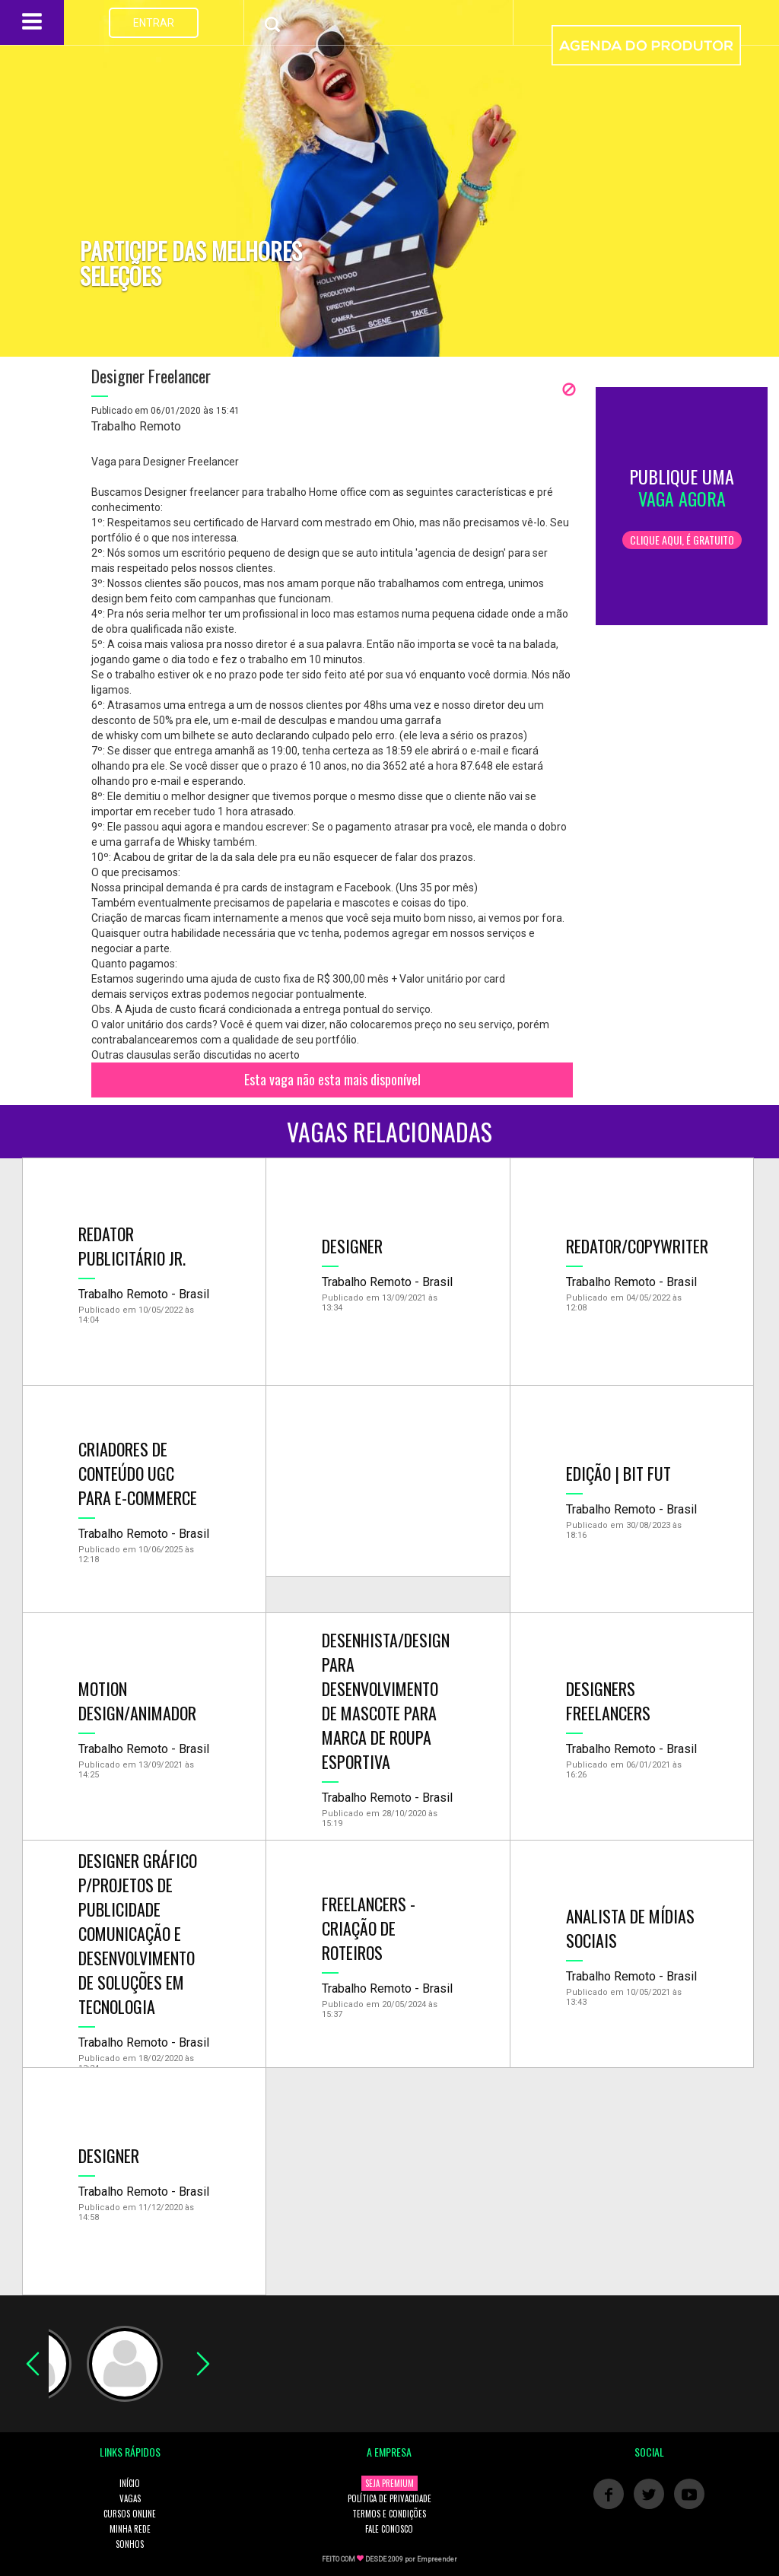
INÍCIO (129, 2483)
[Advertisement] (387, 1481)
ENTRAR (153, 23)
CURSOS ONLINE (129, 2514)
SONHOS (130, 2544)
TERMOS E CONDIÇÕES (389, 2514)
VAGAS (130, 2498)
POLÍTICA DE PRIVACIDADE (389, 2498)
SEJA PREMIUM (389, 2483)
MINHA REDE (130, 2529)
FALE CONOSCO (389, 2529)
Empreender (437, 2559)
